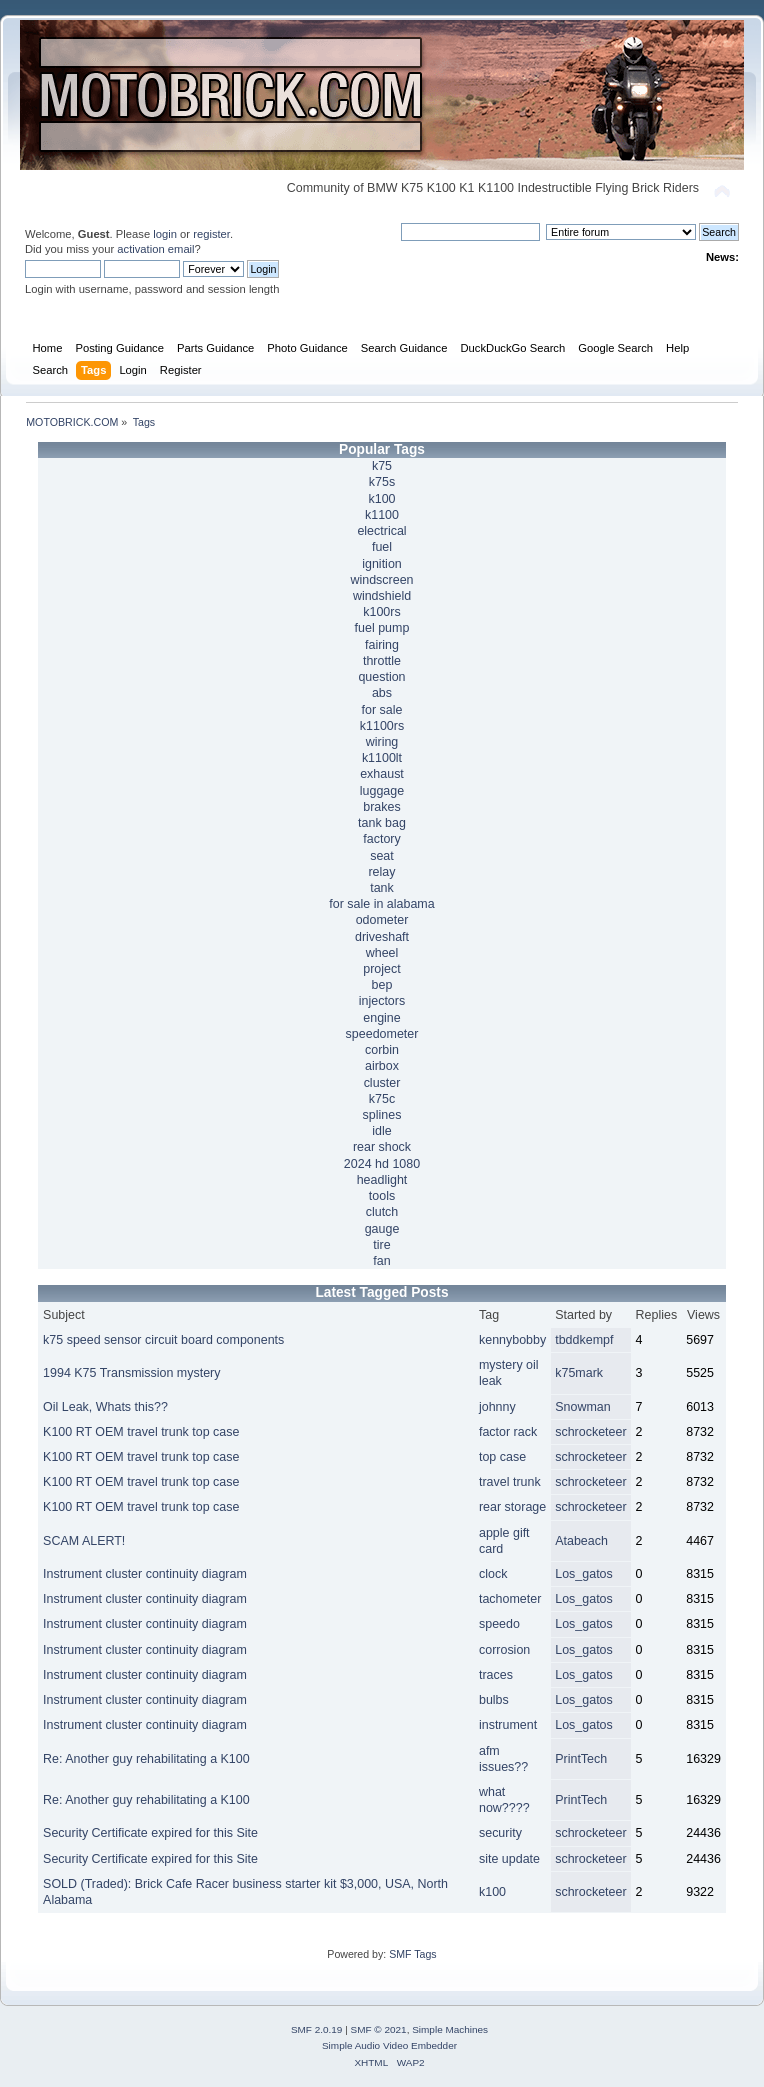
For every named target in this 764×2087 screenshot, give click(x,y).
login (165, 234)
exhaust (382, 774)
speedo (499, 1624)
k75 (382, 466)
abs (382, 693)
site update (509, 1859)
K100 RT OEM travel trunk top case (141, 1432)
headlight (382, 1180)
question (381, 677)
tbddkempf (584, 1340)
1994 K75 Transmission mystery (131, 1373)
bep (382, 985)
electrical (381, 531)
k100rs (381, 612)
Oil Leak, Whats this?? (105, 1407)
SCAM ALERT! (84, 1541)
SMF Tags (413, 1954)
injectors (382, 1001)
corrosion (504, 1650)
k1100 (382, 515)
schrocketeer (590, 1432)
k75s (382, 482)
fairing (382, 645)
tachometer (510, 1599)
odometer (382, 920)
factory (381, 839)
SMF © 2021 (379, 2029)
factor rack (508, 1432)
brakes (381, 807)
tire (381, 1245)
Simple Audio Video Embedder (389, 2045)
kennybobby (512, 1340)
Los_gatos (584, 1574)
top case (502, 1457)
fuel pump (382, 628)
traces (496, 1675)
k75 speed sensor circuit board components (163, 1340)
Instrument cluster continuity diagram (145, 1574)
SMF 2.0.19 (317, 2029)
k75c (382, 1099)
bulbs (494, 1700)
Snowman (582, 1407)
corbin (382, 1050)
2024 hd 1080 (382, 1164)
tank (382, 888)
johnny (497, 1407)
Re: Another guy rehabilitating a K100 (146, 1759)
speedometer (382, 1034)
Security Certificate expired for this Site (150, 1833)
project (381, 969)
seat (382, 856)
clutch (382, 1212)
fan (381, 1261)
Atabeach (581, 1541)
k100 (381, 499)
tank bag (382, 823)
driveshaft (382, 937)
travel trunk (510, 1482)
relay (381, 872)
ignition (382, 564)
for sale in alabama (381, 904)
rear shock (382, 1147)
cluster (382, 1083)
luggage (382, 791)
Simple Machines (450, 2029)
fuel (382, 547)
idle (381, 1131)
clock (493, 1574)
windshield (382, 596)
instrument (508, 1725)
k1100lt (382, 758)
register (211, 234)
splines (382, 1115)
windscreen (381, 580)
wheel (382, 953)
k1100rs (382, 726)
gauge (382, 1229)
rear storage (512, 1507)
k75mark (579, 1373)
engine (381, 1018)
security (500, 1833)
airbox (382, 1066)
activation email (155, 249)
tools (382, 1196)
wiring (382, 742)
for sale (382, 710)
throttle (382, 661)
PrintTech (581, 1759)
